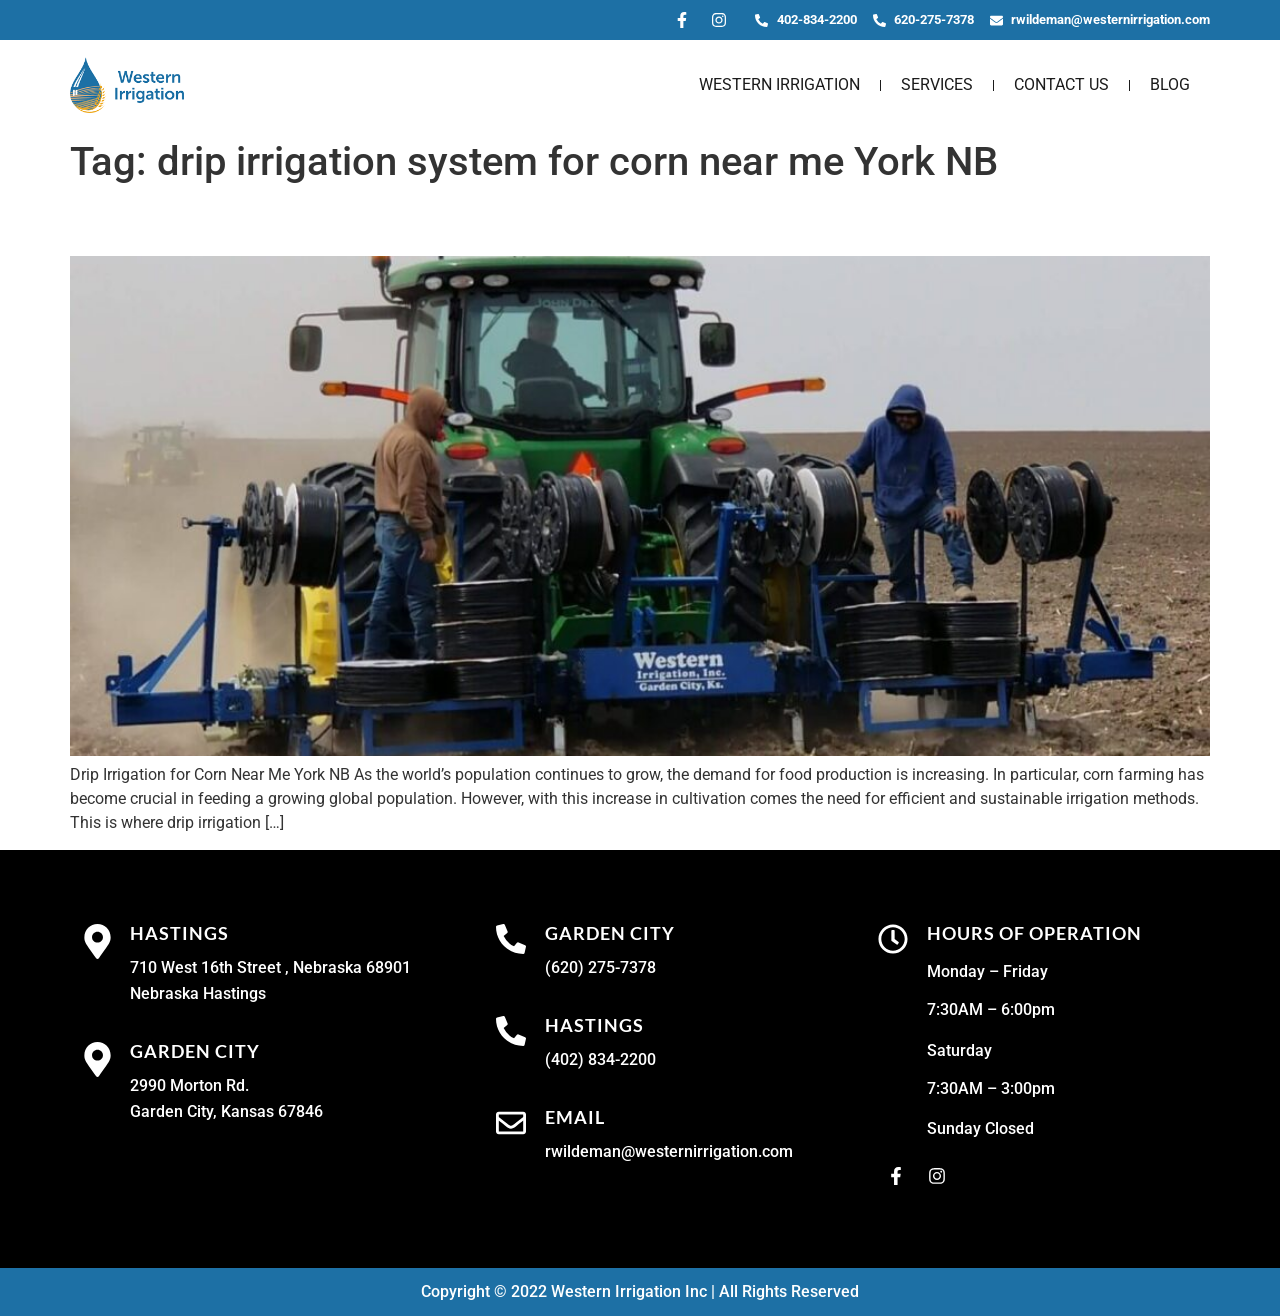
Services (937, 84)
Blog (1170, 84)
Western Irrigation (779, 84)
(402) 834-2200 (600, 1059)
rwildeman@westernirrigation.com (669, 1151)
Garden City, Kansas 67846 (226, 1111)
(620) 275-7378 (600, 967)
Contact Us (1061, 84)
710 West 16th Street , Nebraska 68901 (270, 967)
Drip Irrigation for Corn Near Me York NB (356, 221)
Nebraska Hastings (198, 993)
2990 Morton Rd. (189, 1085)
